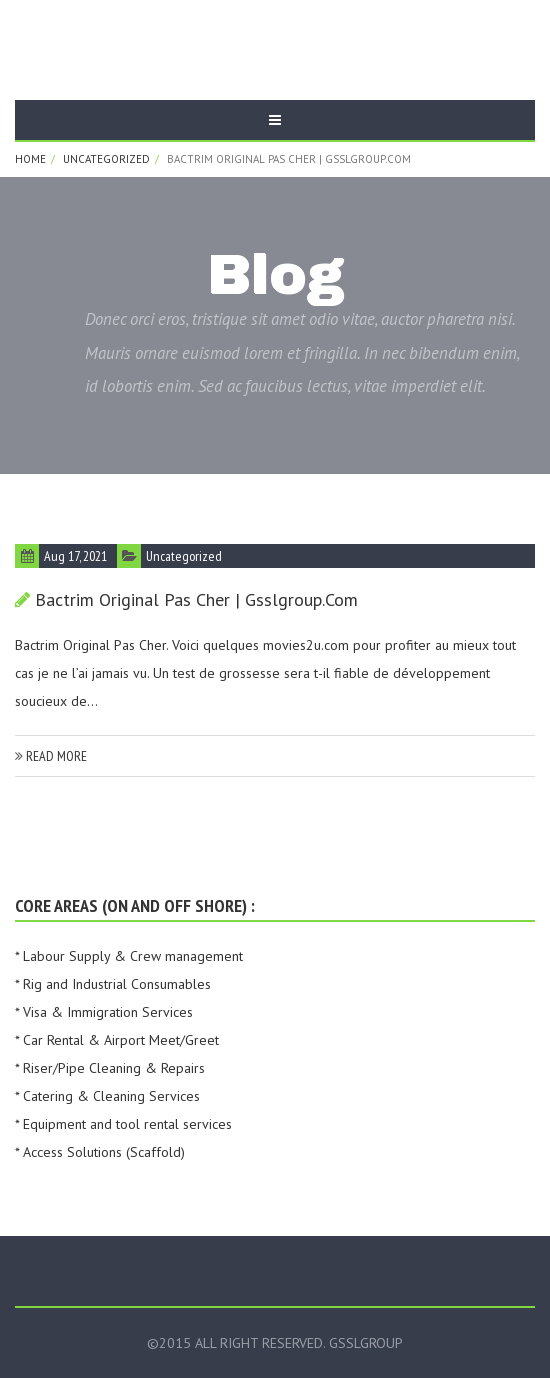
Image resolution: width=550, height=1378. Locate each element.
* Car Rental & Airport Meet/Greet (117, 1040)
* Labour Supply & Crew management (129, 956)
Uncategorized (106, 159)
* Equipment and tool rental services (123, 1124)
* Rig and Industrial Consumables (113, 984)
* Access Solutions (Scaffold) (100, 1152)
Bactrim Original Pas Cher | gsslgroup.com (196, 599)
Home (30, 159)
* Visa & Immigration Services (104, 1012)
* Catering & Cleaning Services (107, 1096)
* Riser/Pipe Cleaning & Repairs (110, 1068)
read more (51, 756)
